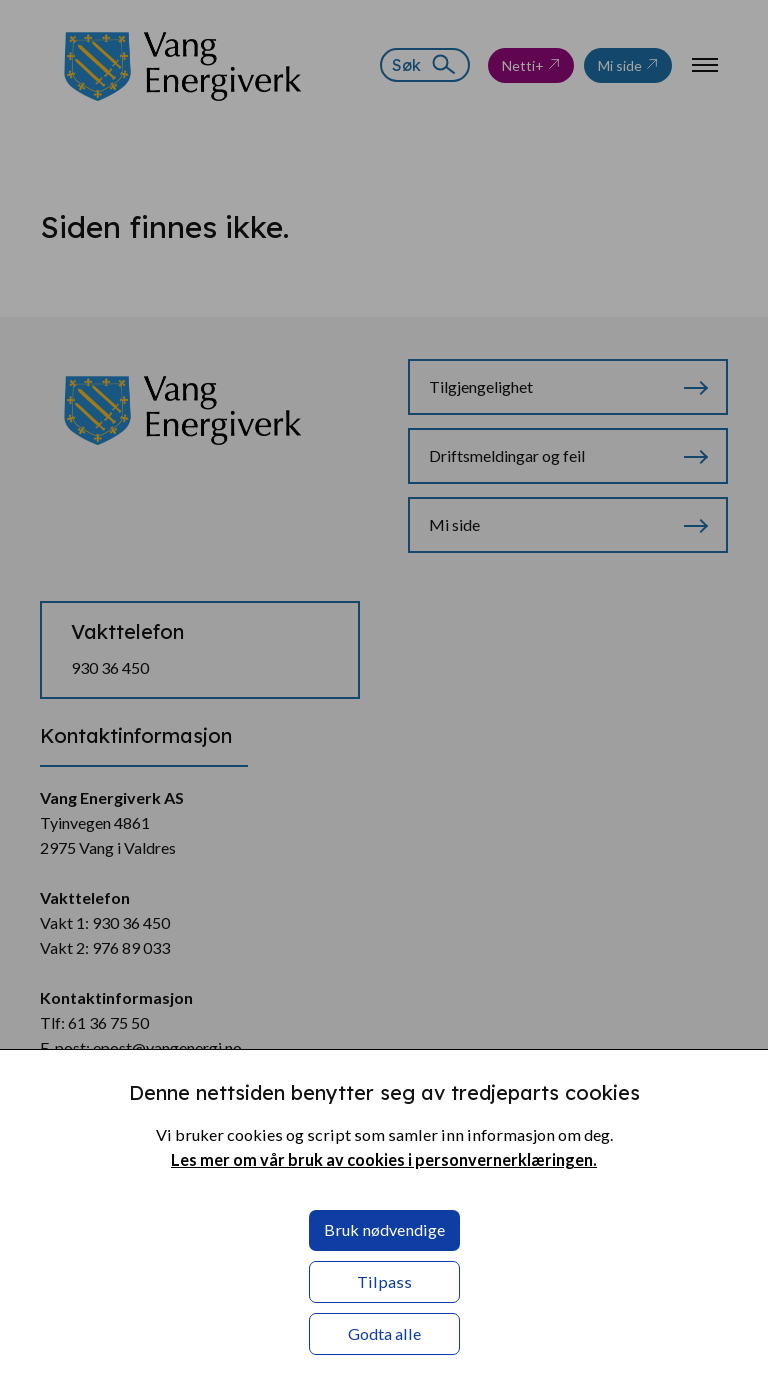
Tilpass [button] (384, 1281)
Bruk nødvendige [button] (384, 1229)
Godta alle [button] (384, 1333)
